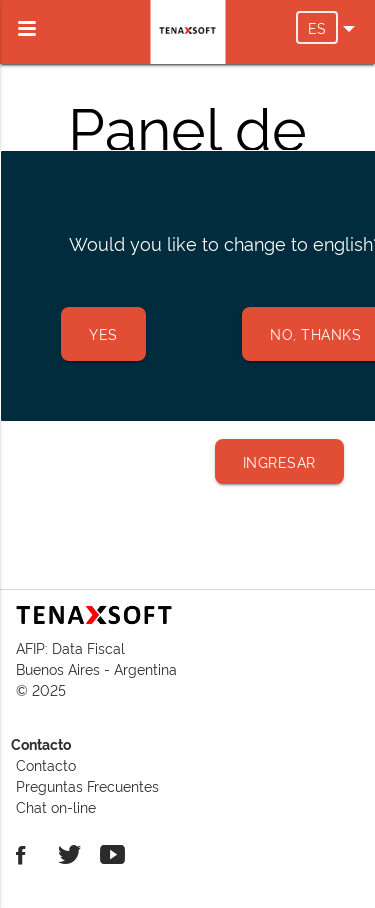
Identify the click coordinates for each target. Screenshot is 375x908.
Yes (103, 333)
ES (323, 27)
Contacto (46, 764)
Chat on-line (56, 806)
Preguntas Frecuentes (87, 785)
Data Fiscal (88, 647)
